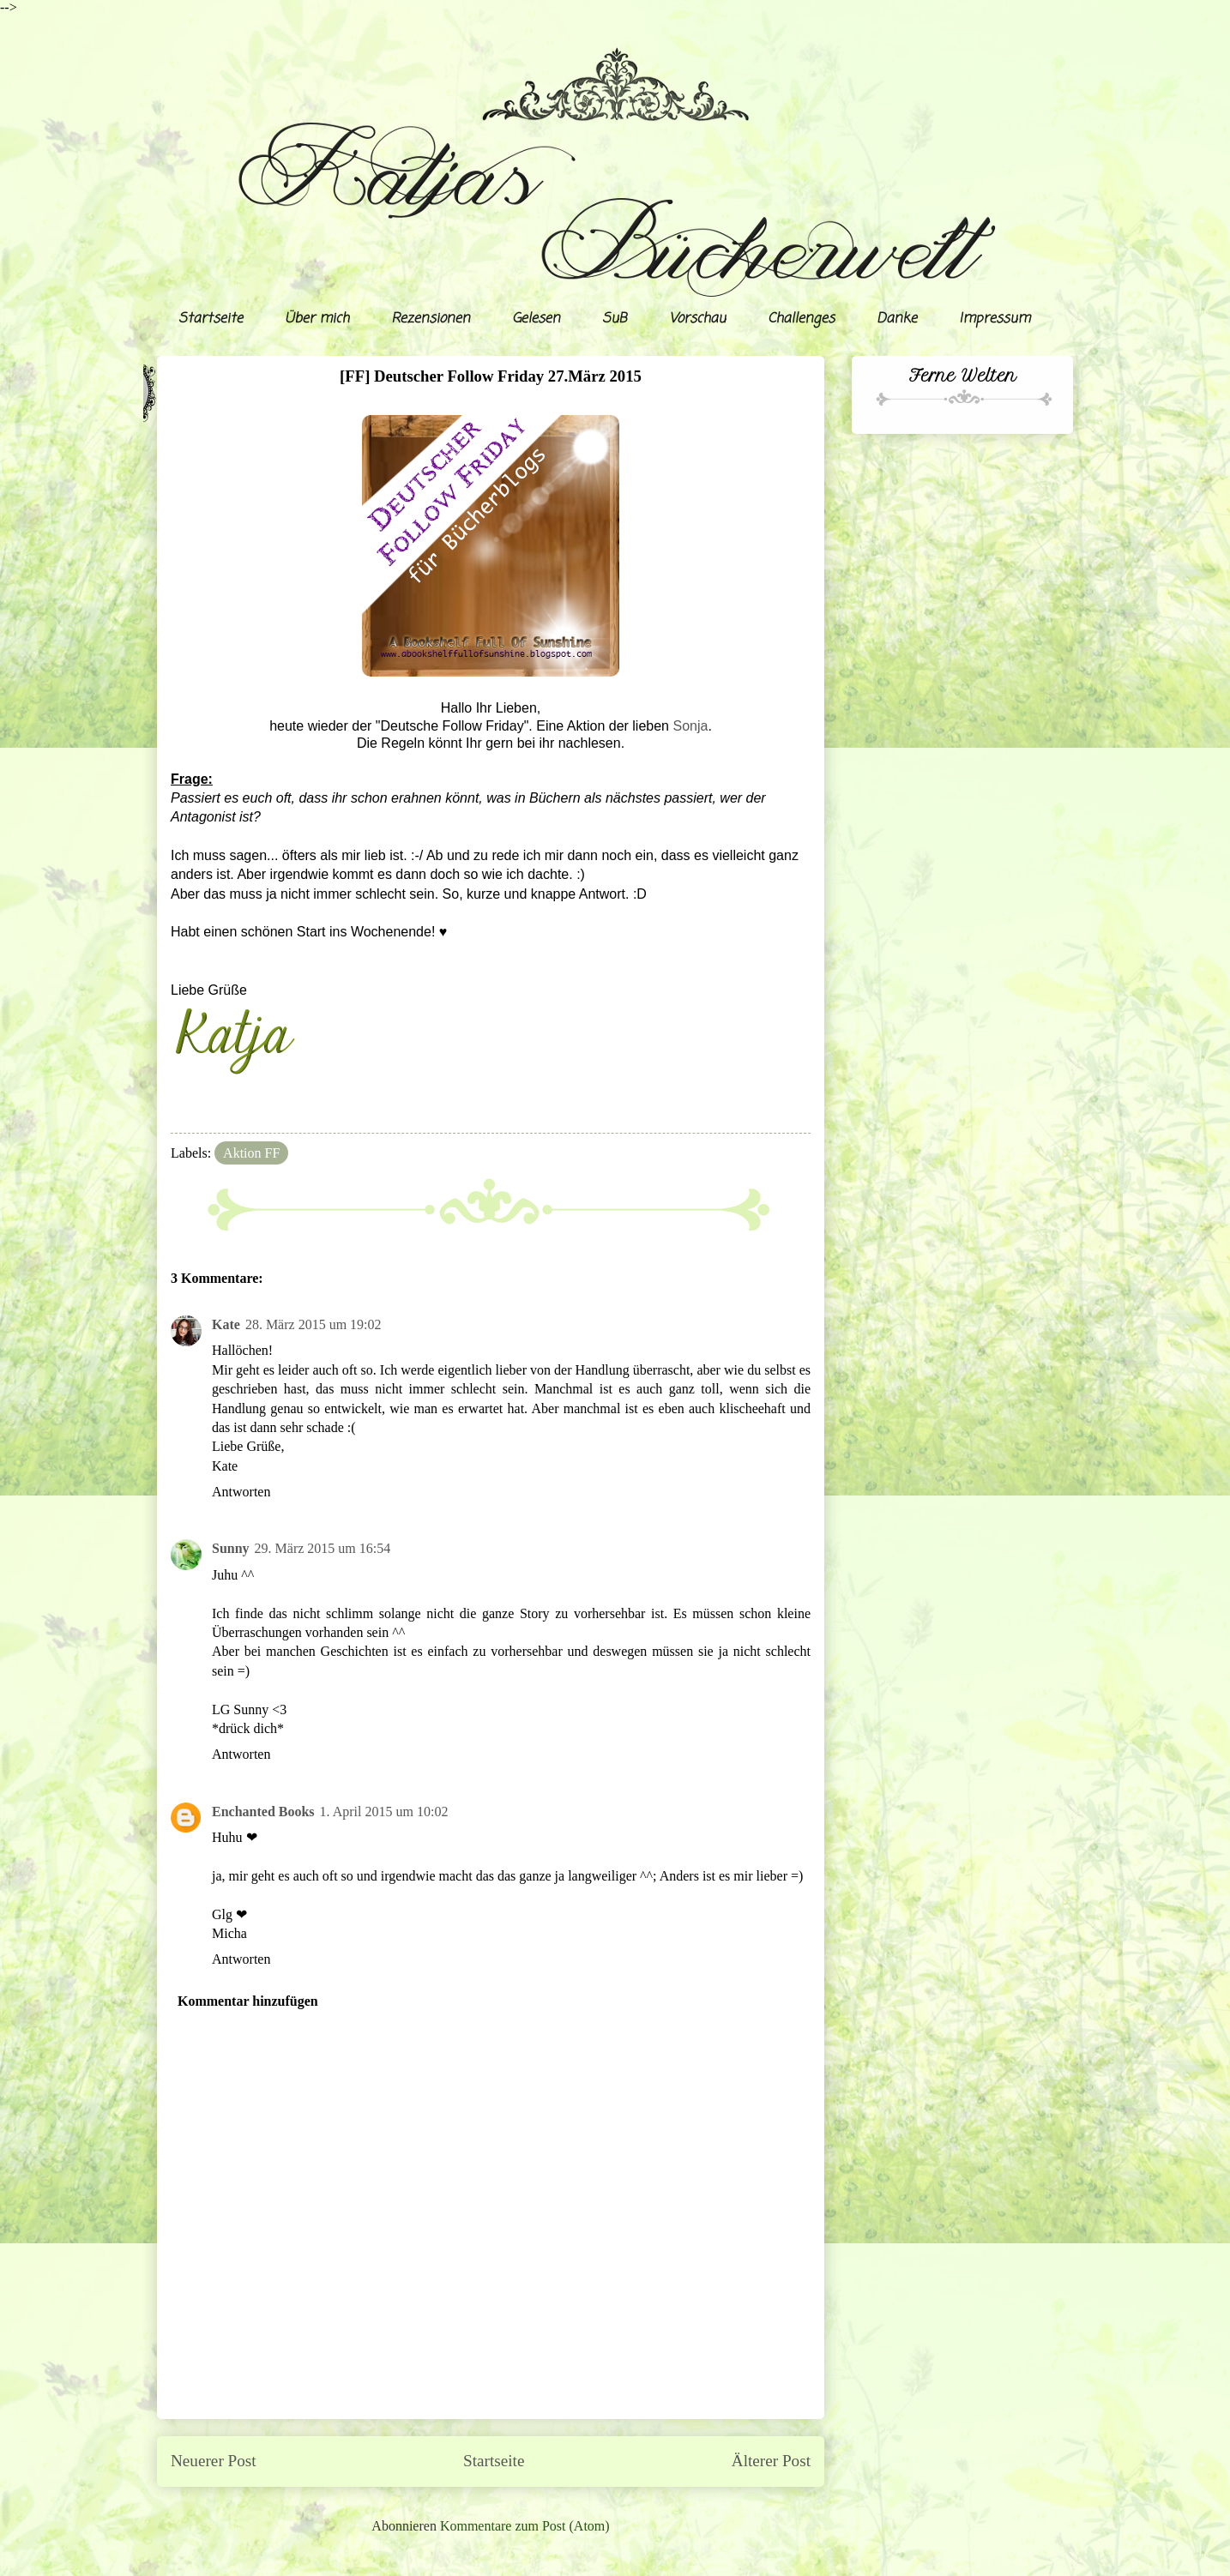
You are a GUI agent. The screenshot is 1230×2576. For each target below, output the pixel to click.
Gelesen (536, 319)
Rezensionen (430, 319)
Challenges (801, 319)
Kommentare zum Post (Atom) (525, 2526)
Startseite (210, 319)
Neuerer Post (213, 2461)
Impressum (994, 319)
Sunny (231, 1548)
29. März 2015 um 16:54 (323, 1548)
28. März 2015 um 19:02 (313, 1324)
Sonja (690, 726)
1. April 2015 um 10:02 (384, 1811)
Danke (897, 319)
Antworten (241, 1491)
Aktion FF (251, 1153)
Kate (226, 1324)
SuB (614, 319)
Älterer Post (771, 2461)
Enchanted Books (263, 1811)
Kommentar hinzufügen (248, 2001)
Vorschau (697, 319)
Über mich (317, 319)
